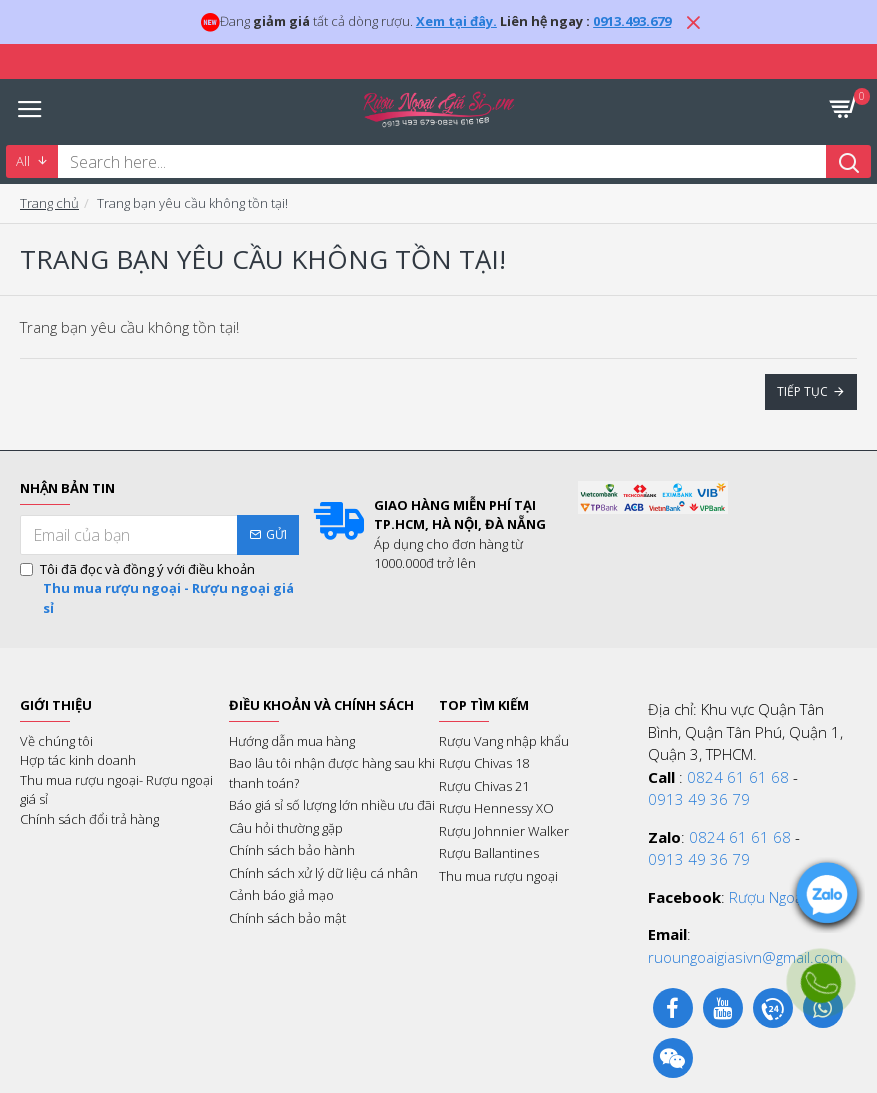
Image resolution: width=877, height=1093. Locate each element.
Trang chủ (49, 203)
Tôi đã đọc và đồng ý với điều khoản (159, 589)
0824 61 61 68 (738, 777)
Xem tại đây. (456, 21)
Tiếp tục (802, 391)
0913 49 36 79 (699, 799)
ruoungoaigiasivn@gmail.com (745, 957)
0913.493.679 (632, 21)
